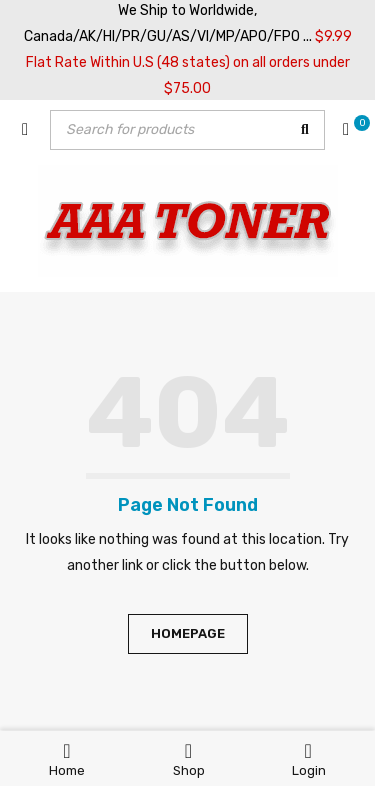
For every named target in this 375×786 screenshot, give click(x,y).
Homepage (188, 633)
